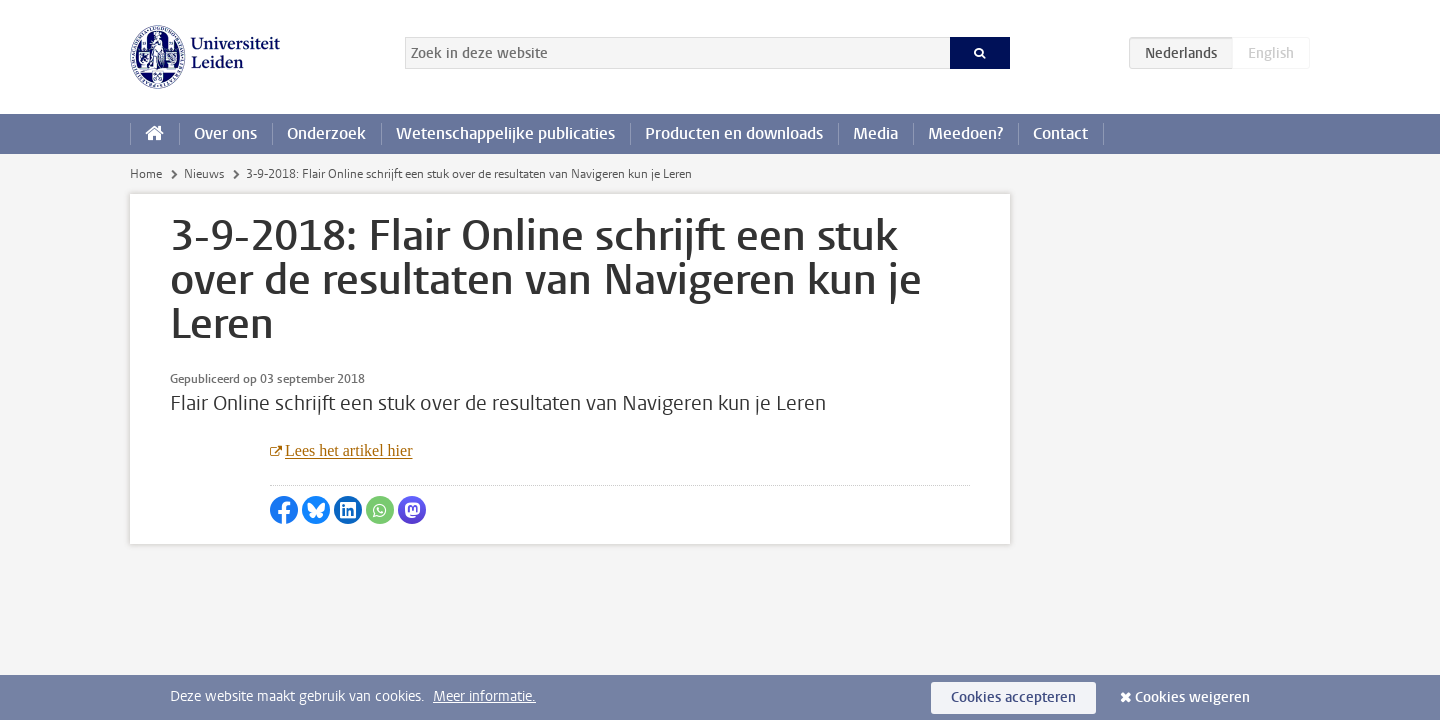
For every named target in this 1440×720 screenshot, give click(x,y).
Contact (1060, 133)
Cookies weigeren (1192, 697)
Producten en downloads (734, 133)
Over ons (225, 133)
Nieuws (204, 174)
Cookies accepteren (1013, 697)
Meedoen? (965, 133)
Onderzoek (326, 133)
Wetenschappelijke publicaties (505, 133)
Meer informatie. (484, 696)
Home (146, 174)
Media (875, 133)
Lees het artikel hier (349, 450)
